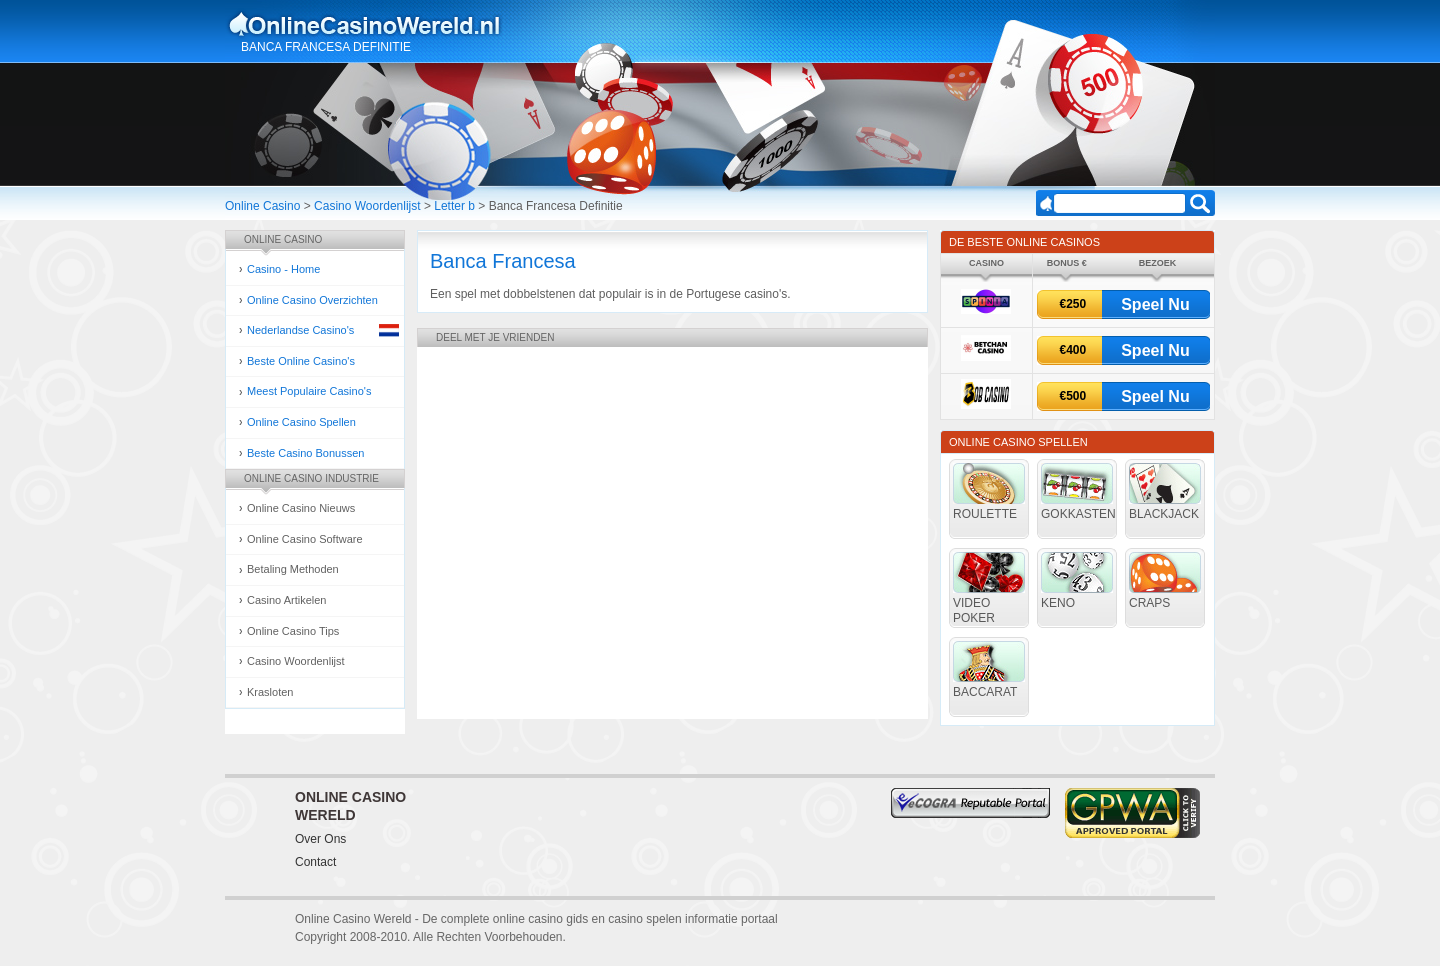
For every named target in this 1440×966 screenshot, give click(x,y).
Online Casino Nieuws (301, 508)
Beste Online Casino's (301, 361)
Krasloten (270, 692)
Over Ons (320, 839)
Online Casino (262, 206)
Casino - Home (283, 269)
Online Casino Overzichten (312, 300)
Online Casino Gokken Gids (373, 24)
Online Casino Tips (293, 631)
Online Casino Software (305, 539)
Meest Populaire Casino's (309, 391)
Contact (315, 862)
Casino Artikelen (287, 600)
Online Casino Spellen (301, 422)
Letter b (454, 206)
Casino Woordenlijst (367, 206)
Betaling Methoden (293, 569)
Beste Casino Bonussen (305, 453)
